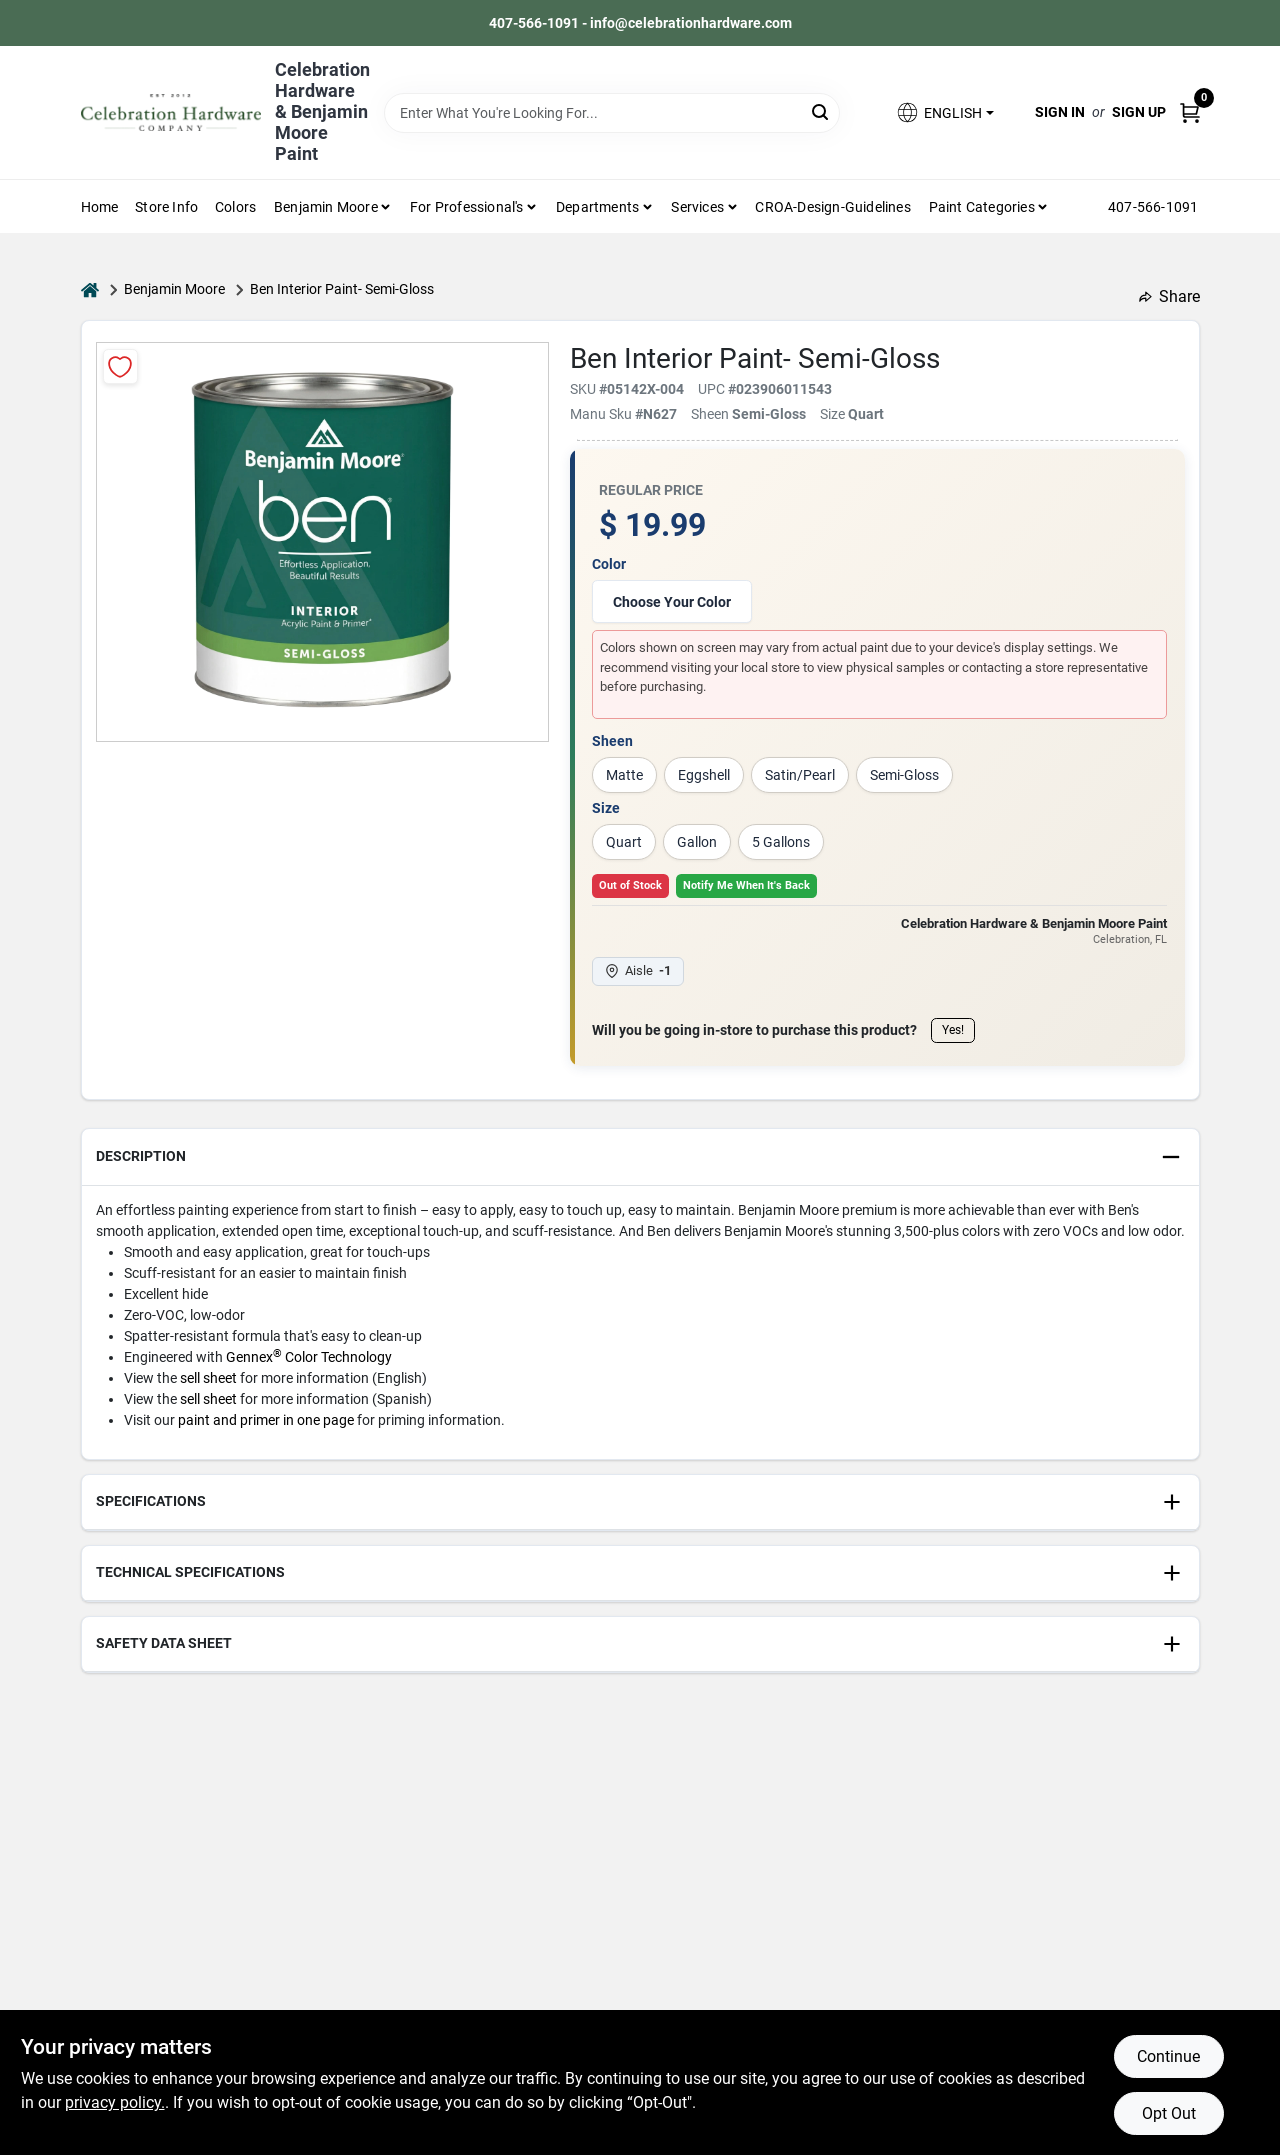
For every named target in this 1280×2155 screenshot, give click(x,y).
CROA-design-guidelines (832, 207)
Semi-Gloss (904, 775)
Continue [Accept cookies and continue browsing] (1168, 2056)
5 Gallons (781, 842)
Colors (235, 207)
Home (100, 207)
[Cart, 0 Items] (1190, 112)
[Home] (90, 289)
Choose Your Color (672, 602)
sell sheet (208, 1378)
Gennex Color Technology (309, 1357)
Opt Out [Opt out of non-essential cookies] (1169, 2113)
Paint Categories (982, 207)
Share (1169, 296)
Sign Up (1139, 112)
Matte (624, 775)
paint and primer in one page (266, 1420)
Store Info (166, 207)
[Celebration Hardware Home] (171, 112)
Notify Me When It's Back (746, 885)
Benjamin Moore (174, 289)
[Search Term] (612, 113)
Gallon (697, 842)
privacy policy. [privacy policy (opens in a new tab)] (115, 2102)
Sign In (1060, 112)
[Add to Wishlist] (120, 366)
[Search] (821, 111)
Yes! (953, 1030)
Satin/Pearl (800, 775)
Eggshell (704, 775)
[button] (944, 112)
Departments (597, 207)
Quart (624, 842)
